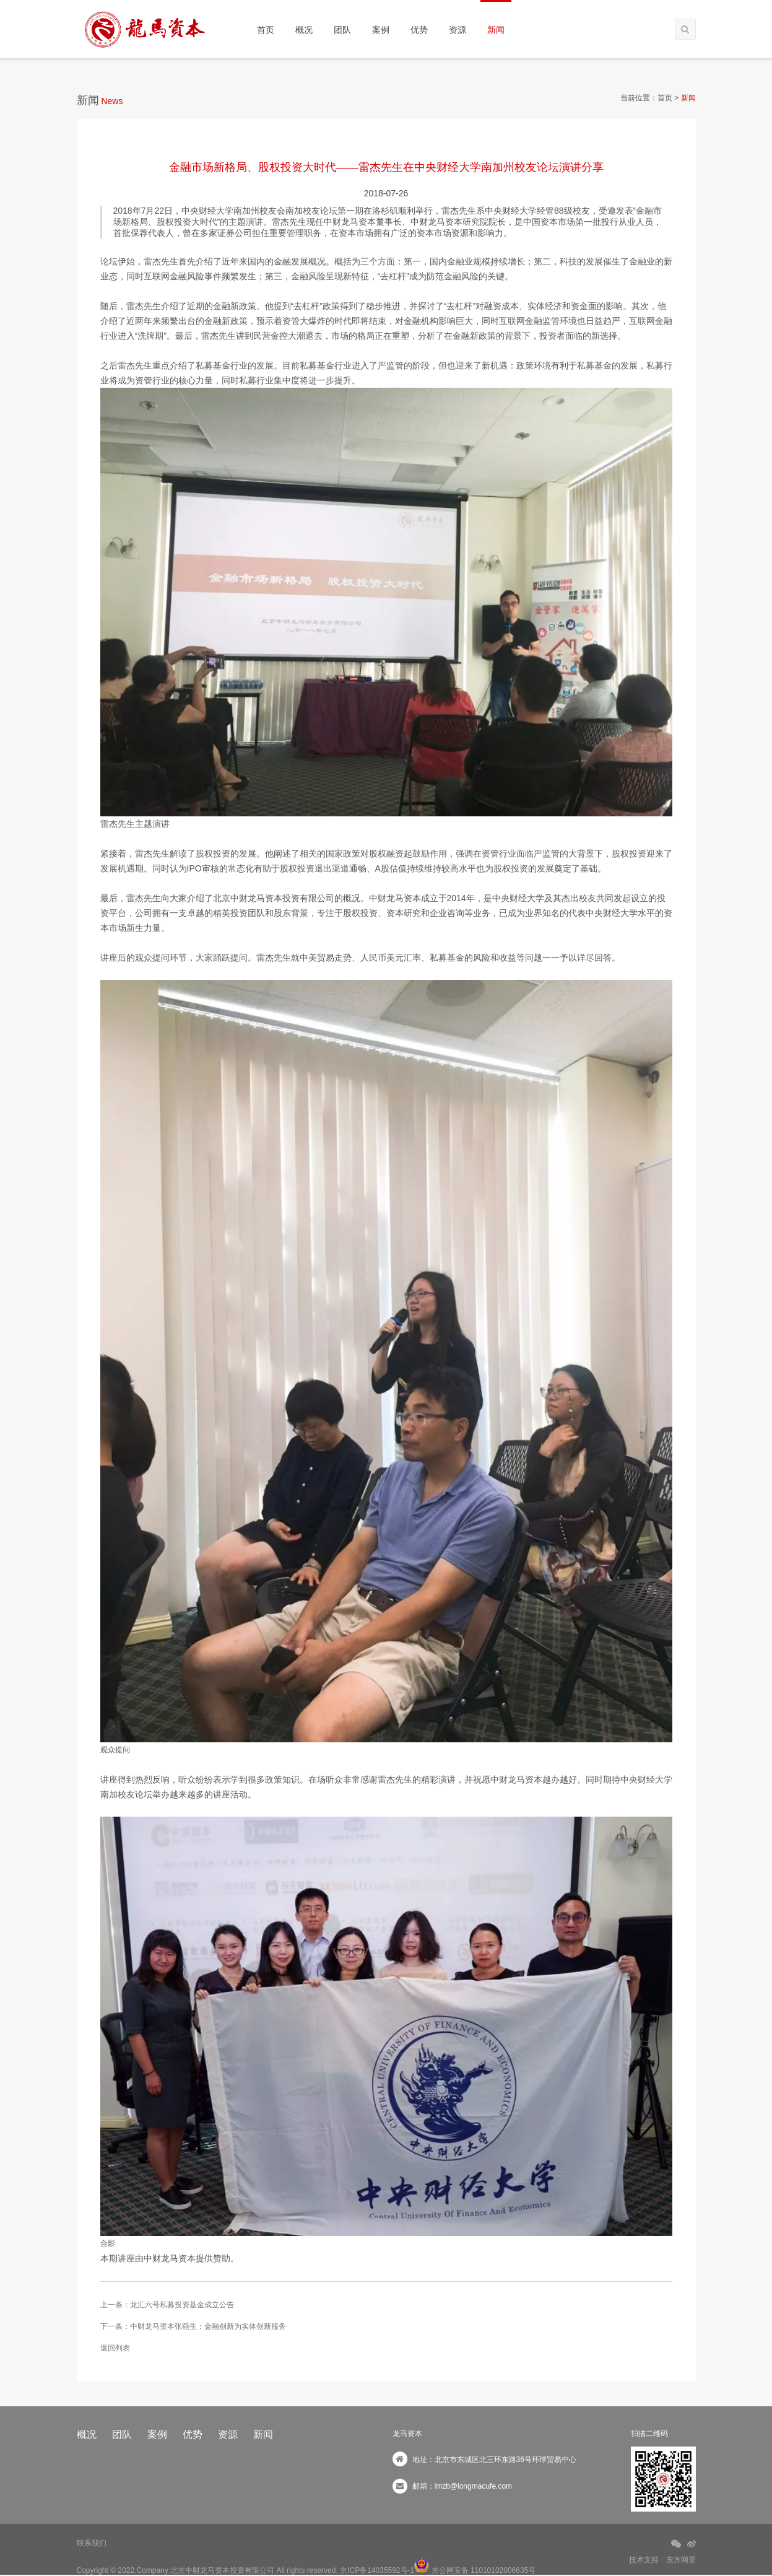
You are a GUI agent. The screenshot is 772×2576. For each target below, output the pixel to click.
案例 (380, 30)
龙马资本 (407, 2433)
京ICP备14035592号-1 (377, 2570)
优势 (419, 30)
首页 (265, 30)
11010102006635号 (503, 2570)
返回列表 (115, 2348)
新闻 (496, 30)
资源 (457, 30)
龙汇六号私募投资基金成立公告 (182, 2304)
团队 (342, 30)
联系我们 (91, 2543)
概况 (304, 30)
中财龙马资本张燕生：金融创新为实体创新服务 (208, 2326)
